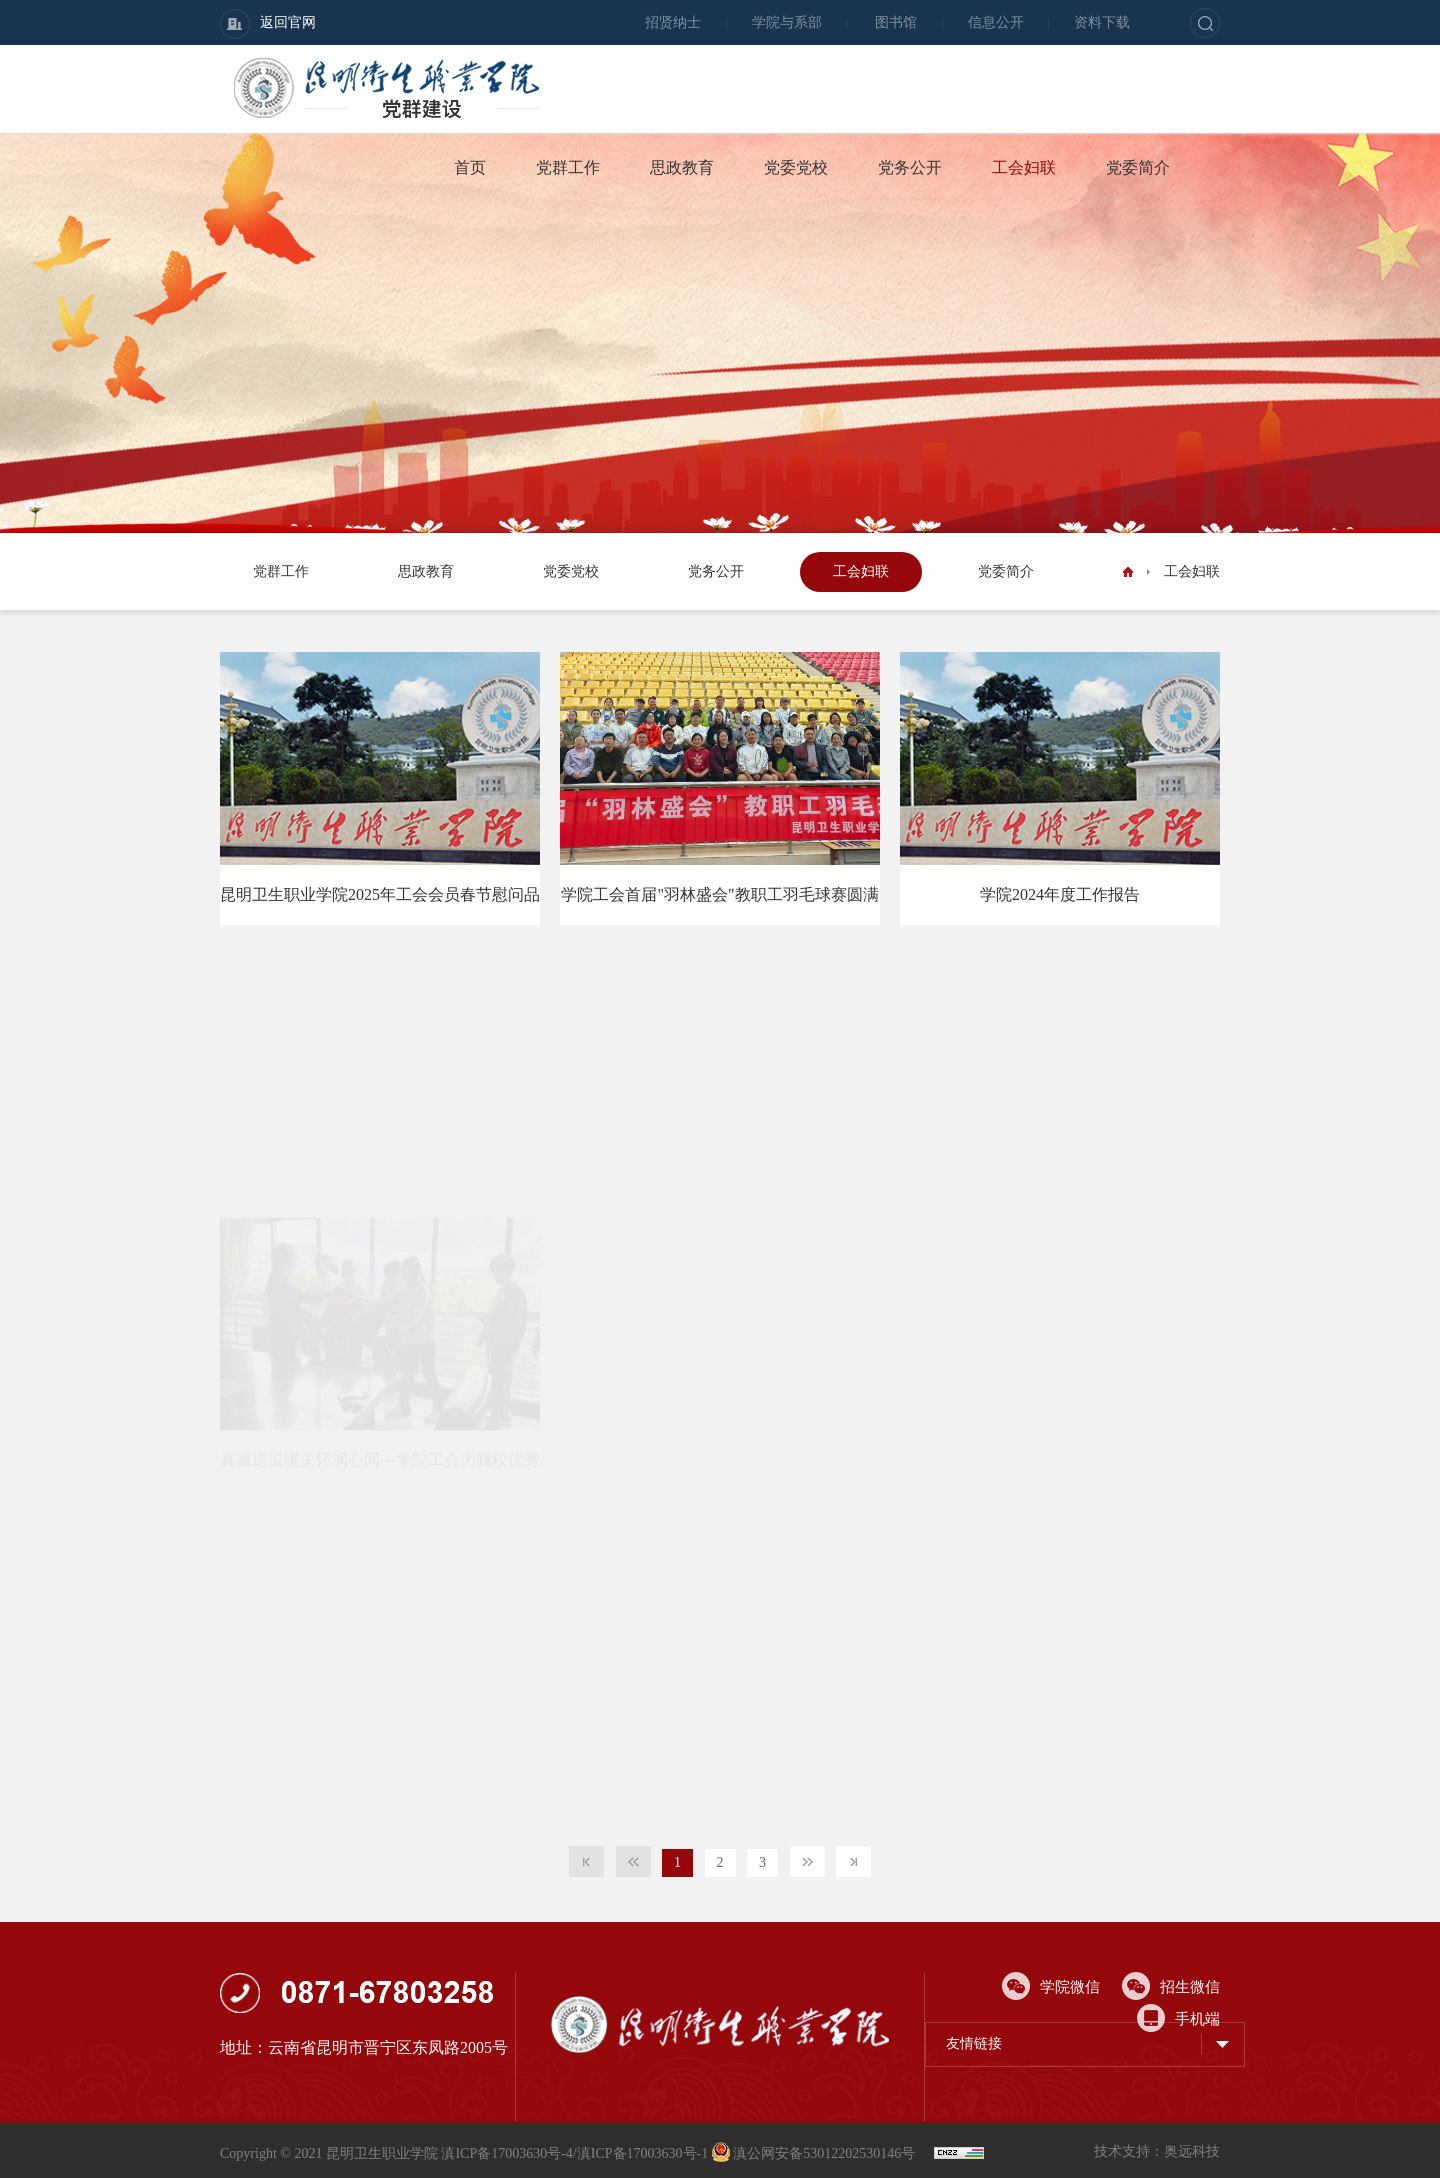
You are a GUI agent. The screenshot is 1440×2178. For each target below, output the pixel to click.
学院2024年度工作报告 (1060, 894)
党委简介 (1138, 167)
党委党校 (796, 167)
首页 (470, 167)
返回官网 (268, 24)
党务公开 (910, 167)
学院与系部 (787, 22)
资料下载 (1102, 22)
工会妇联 (1024, 167)
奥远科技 (1192, 2151)
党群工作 (568, 167)
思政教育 (682, 167)
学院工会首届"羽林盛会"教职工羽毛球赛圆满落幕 (719, 905)
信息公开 (996, 22)
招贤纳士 (673, 22)
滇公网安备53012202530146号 (815, 2153)
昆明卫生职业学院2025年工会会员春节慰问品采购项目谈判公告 (380, 905)
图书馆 (896, 22)
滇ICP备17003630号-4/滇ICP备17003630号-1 (574, 2153)
